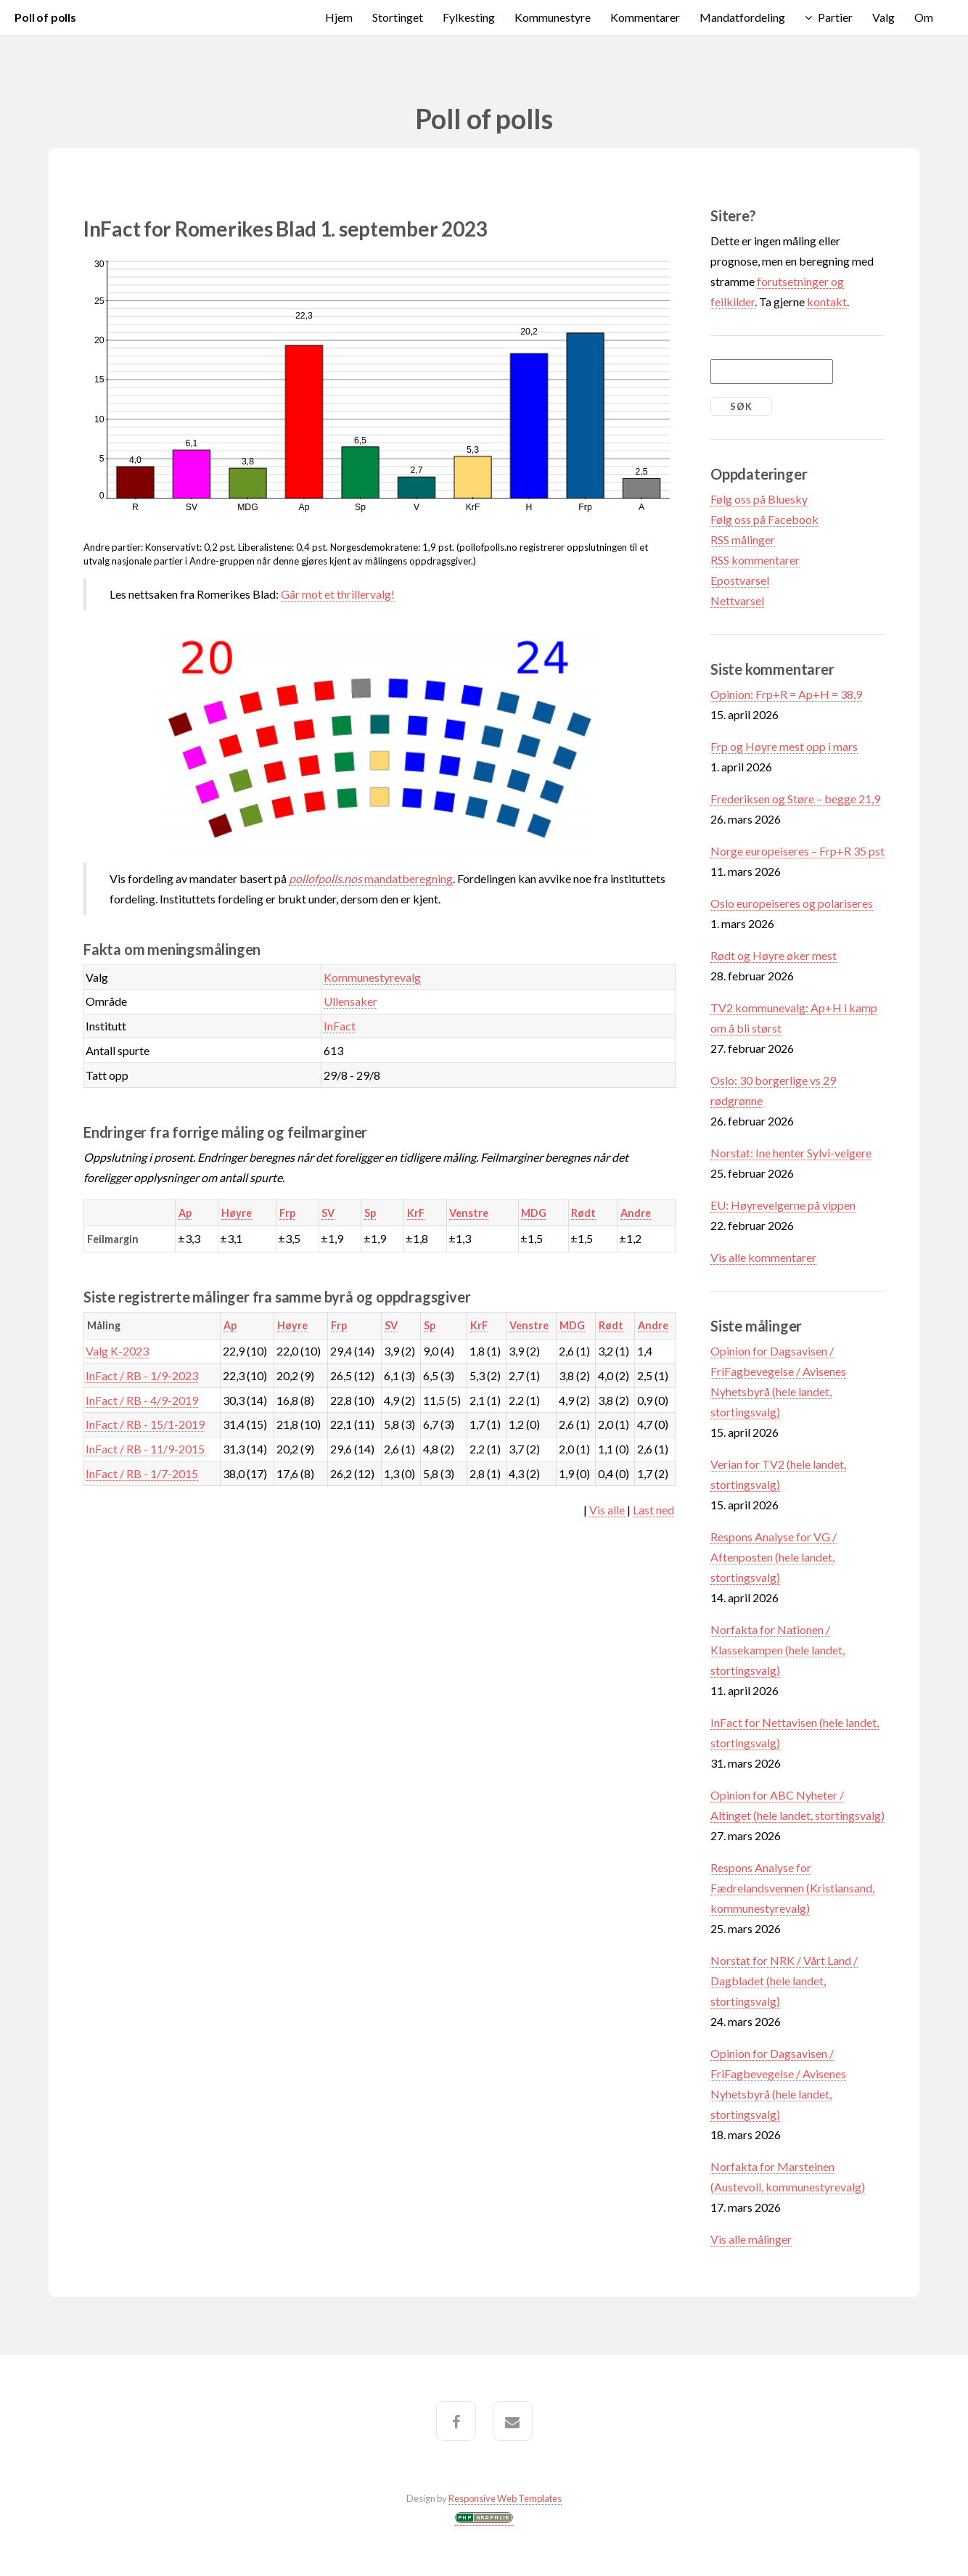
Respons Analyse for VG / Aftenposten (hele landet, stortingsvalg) (773, 1557)
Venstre (468, 1213)
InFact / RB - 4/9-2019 (142, 1400)
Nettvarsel (737, 600)
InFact (340, 1026)
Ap (185, 1213)
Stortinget (397, 17)
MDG (533, 1213)
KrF (415, 1213)
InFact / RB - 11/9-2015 (145, 1449)
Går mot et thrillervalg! (338, 594)
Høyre (236, 1213)
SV (328, 1213)
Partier (835, 17)
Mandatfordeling (742, 17)
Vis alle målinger (751, 2239)
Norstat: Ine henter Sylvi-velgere (790, 1153)
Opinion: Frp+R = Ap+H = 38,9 (786, 694)
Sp (370, 1213)
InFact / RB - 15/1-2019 (145, 1424)
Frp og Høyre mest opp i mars (784, 746)
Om (923, 17)
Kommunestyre (552, 17)
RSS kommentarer (755, 560)
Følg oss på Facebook (764, 519)
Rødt (583, 1213)
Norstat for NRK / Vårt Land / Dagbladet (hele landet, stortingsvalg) (784, 1980)
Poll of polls (45, 17)
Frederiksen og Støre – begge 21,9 (795, 798)
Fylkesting (469, 17)
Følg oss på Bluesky (759, 499)
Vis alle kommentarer (763, 1257)
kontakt (827, 301)
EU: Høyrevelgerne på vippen (783, 1205)
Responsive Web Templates (505, 2498)
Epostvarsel (739, 580)
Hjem (339, 17)
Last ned (653, 1510)
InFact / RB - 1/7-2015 (142, 1473)
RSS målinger (742, 539)
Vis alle (607, 1510)
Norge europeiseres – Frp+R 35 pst (797, 851)
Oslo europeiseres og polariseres (791, 903)
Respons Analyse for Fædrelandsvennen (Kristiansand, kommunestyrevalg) (792, 1888)
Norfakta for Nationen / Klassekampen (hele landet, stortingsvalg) (777, 1650)
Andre (635, 1213)
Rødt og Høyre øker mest (773, 955)
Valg (883, 17)
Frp (287, 1213)
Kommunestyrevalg (372, 977)
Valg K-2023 (117, 1351)
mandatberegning (371, 878)
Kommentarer (645, 17)
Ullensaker (350, 1001)
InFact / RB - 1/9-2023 (142, 1375)
